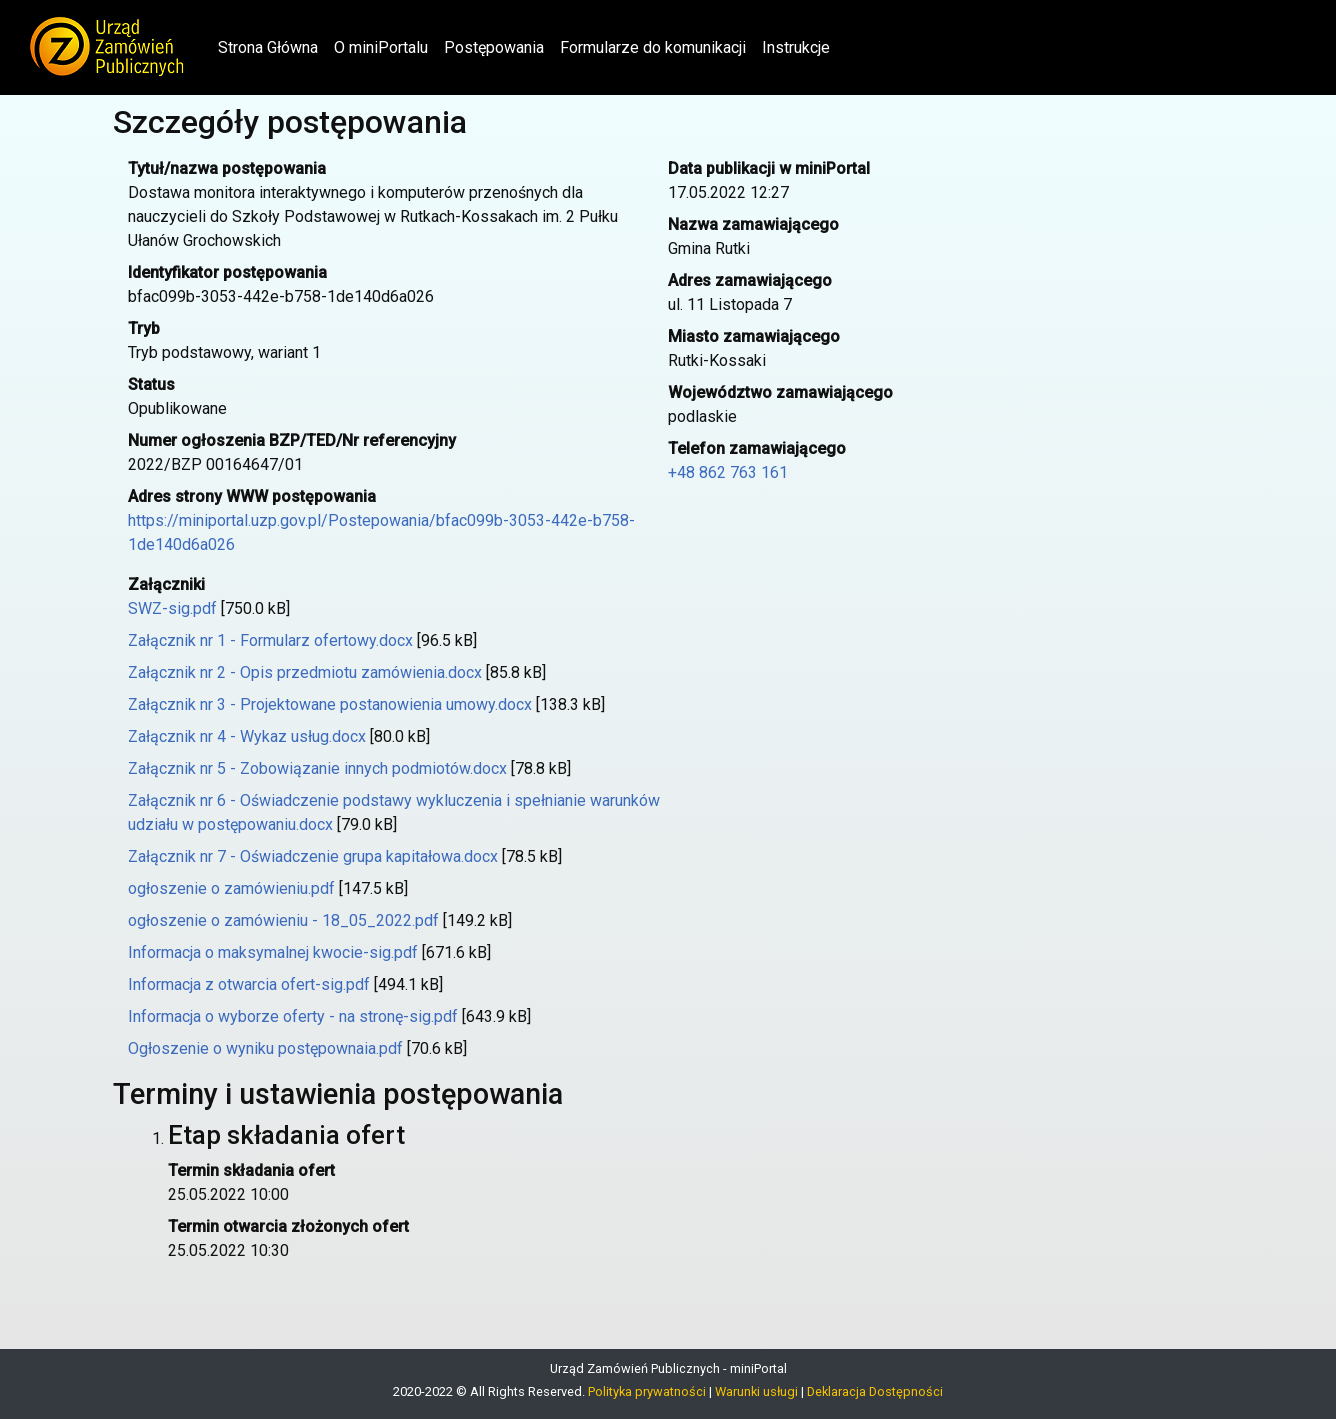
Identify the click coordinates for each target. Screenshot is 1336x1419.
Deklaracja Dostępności (875, 1391)
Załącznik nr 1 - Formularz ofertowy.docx (270, 640)
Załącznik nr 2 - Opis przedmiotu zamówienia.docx (305, 672)
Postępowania (494, 47)
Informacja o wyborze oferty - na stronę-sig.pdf (293, 1016)
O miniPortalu (381, 47)
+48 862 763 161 (728, 472)
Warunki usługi (756, 1391)
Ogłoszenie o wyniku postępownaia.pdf (265, 1048)
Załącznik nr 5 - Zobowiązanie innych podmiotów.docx (317, 768)
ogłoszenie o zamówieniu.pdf (231, 888)
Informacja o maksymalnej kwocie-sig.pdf (273, 952)
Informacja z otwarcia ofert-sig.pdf (249, 984)
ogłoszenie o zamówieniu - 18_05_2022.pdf (283, 920)
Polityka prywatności (647, 1391)
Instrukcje (796, 47)
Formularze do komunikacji (653, 47)
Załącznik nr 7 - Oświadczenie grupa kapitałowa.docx (313, 856)
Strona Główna (272, 46)
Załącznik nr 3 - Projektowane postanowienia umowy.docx (330, 704)
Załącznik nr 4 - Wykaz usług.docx (247, 736)
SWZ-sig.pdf (172, 608)
